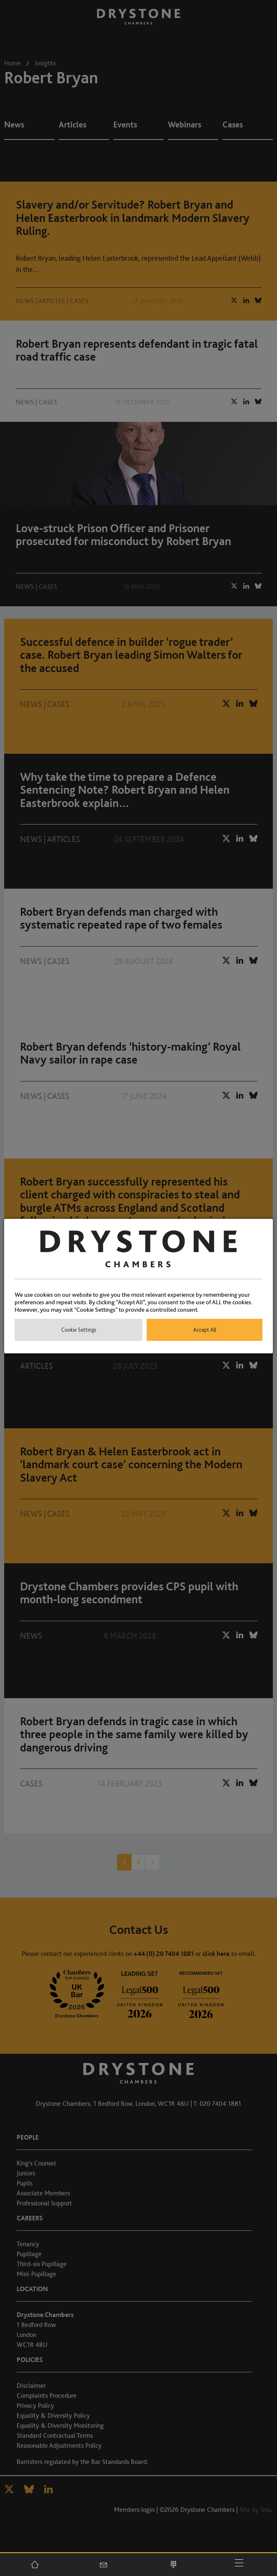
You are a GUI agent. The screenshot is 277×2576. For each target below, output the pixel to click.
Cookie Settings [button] (78, 1330)
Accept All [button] (204, 1330)
